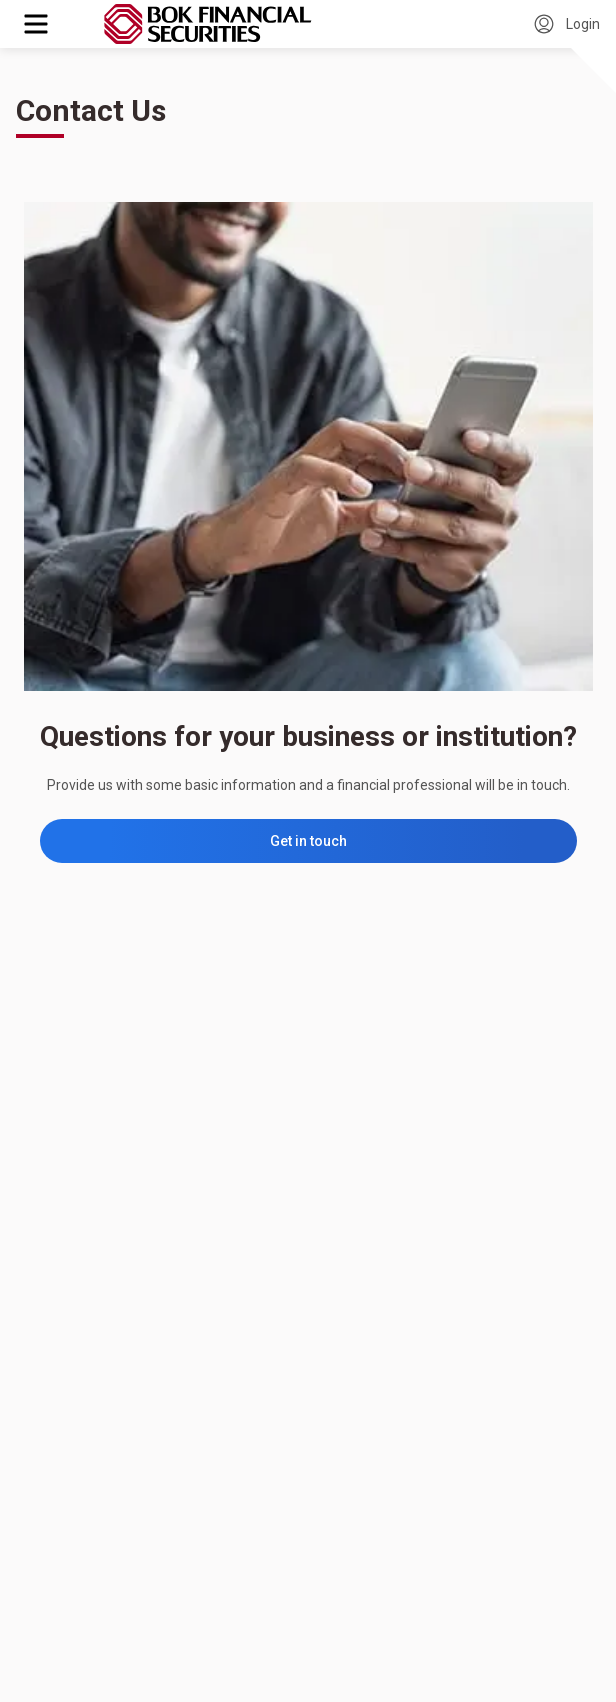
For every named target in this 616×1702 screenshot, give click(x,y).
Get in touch (308, 841)
